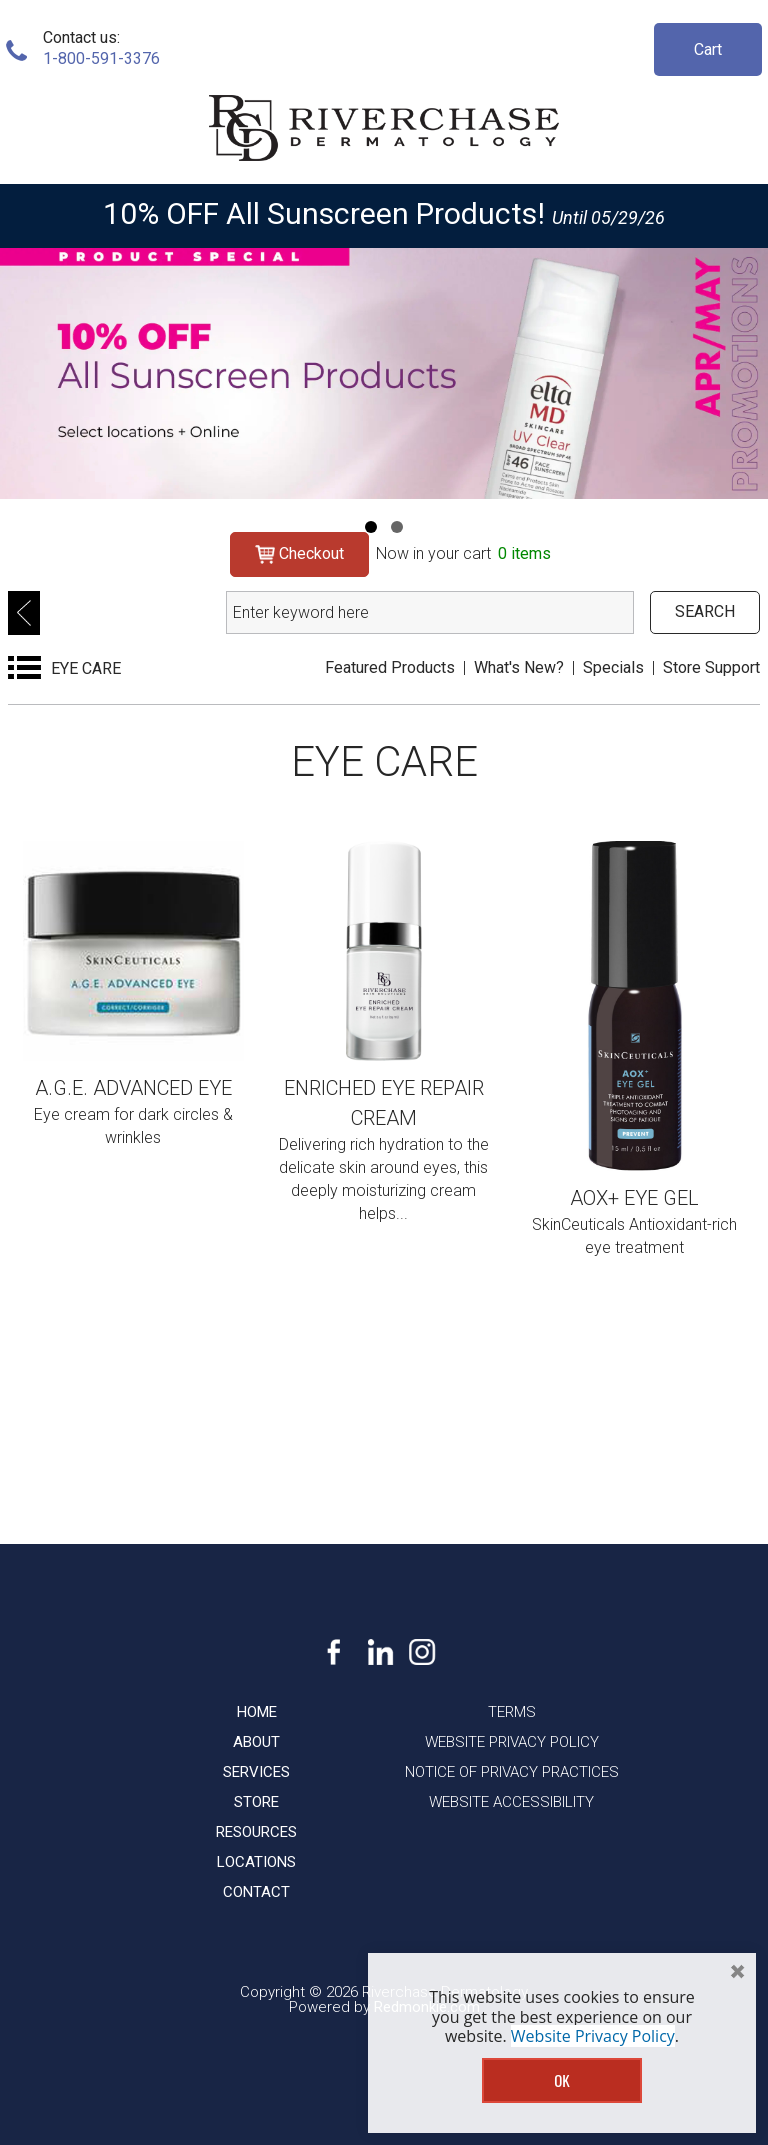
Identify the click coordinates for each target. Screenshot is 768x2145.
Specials (613, 667)
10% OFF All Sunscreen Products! (324, 213)
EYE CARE (86, 668)
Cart (708, 49)
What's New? (519, 667)
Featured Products (390, 667)
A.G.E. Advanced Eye (133, 1088)
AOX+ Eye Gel (634, 1198)
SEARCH (705, 611)
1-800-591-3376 (101, 58)
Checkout (299, 554)
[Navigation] (371, 527)
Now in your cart (463, 553)
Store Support (711, 667)
